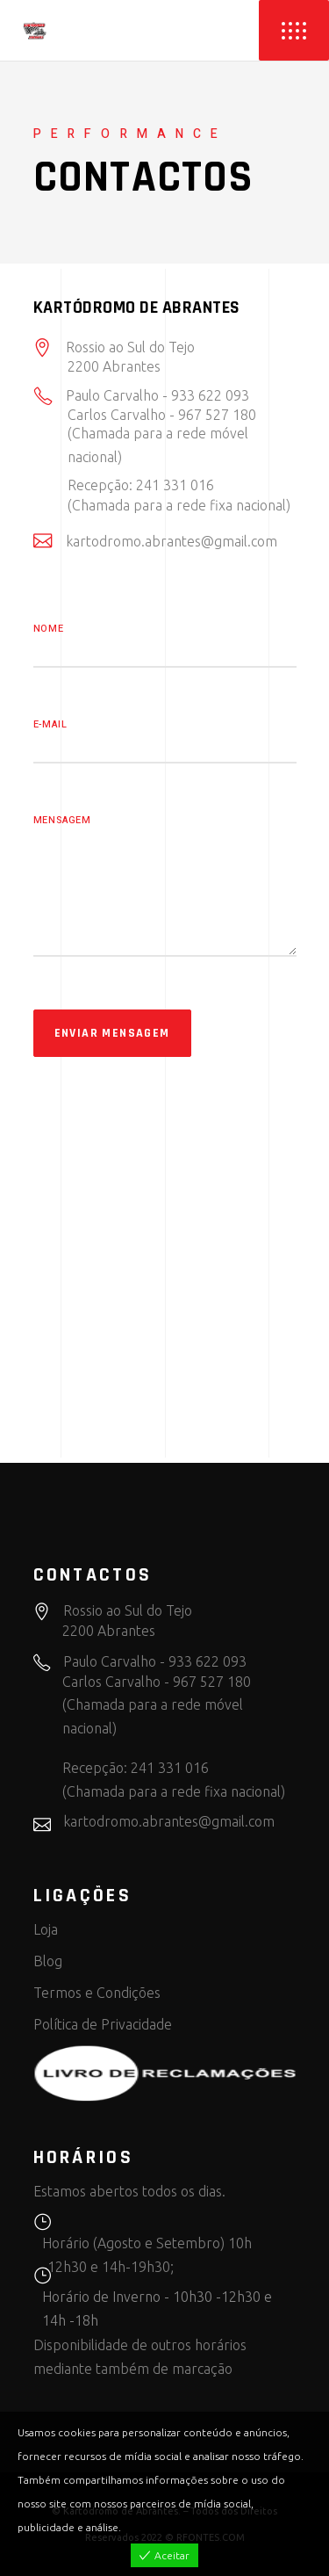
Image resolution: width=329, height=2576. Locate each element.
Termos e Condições (97, 1993)
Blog (47, 1961)
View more (150, 2527)
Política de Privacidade (102, 2024)
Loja (45, 1929)
